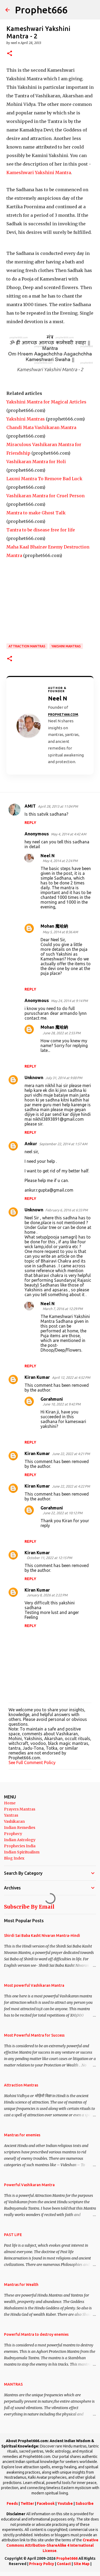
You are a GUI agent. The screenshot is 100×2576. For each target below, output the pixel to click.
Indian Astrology (19, 1839)
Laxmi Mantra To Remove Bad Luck (44, 478)
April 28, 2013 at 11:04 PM (58, 806)
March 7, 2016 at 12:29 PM (63, 1309)
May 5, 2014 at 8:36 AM (60, 932)
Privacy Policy (41, 2564)
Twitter (27, 2503)
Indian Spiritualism (21, 1852)
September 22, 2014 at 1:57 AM (63, 1144)
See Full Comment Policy (32, 1762)
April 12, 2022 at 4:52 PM (71, 1377)
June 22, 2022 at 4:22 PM (71, 1486)
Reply (30, 822)
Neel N (48, 855)
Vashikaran (14, 1821)
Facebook (46, 2503)
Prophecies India (19, 1846)
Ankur (31, 1143)
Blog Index (14, 1858)
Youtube (65, 2503)
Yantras (11, 1815)
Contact (64, 2564)
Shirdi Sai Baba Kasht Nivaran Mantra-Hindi (42, 1935)
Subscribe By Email (29, 1907)
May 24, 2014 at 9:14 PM (69, 1001)
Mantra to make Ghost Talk (36, 512)
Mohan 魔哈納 (54, 926)
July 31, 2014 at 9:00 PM (63, 1078)
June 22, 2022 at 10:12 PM (62, 1513)
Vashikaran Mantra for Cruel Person (45, 495)
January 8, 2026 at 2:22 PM (47, 1595)
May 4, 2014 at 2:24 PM (60, 861)
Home (9, 1803)
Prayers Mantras (19, 1809)
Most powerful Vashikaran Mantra (34, 1985)
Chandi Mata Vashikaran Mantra (41, 427)
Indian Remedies (19, 1827)
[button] (9, 53)
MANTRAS (13, 2384)
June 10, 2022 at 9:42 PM (62, 1404)
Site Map (82, 2564)
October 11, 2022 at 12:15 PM (49, 1558)
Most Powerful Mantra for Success (34, 2035)
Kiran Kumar (37, 1377)
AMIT (30, 806)
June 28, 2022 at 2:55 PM (62, 1033)
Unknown (34, 1077)
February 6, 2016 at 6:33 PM (66, 1210)
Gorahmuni (52, 1399)
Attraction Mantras (27, 646)
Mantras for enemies (22, 2135)
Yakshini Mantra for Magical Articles (46, 401)
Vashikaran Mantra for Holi (36, 461)
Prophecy (13, 1833)
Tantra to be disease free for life (40, 529)
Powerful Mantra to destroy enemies (36, 2334)
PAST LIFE (13, 2235)
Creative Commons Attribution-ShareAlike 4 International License (52, 2545)
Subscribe (84, 2503)
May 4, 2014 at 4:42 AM (68, 834)
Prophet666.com (63, 714)
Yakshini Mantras (25, 419)
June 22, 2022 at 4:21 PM (71, 1454)
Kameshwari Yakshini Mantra (38, 172)
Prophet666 (41, 9)
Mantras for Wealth (21, 2284)
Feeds (12, 2503)
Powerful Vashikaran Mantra (29, 2185)
